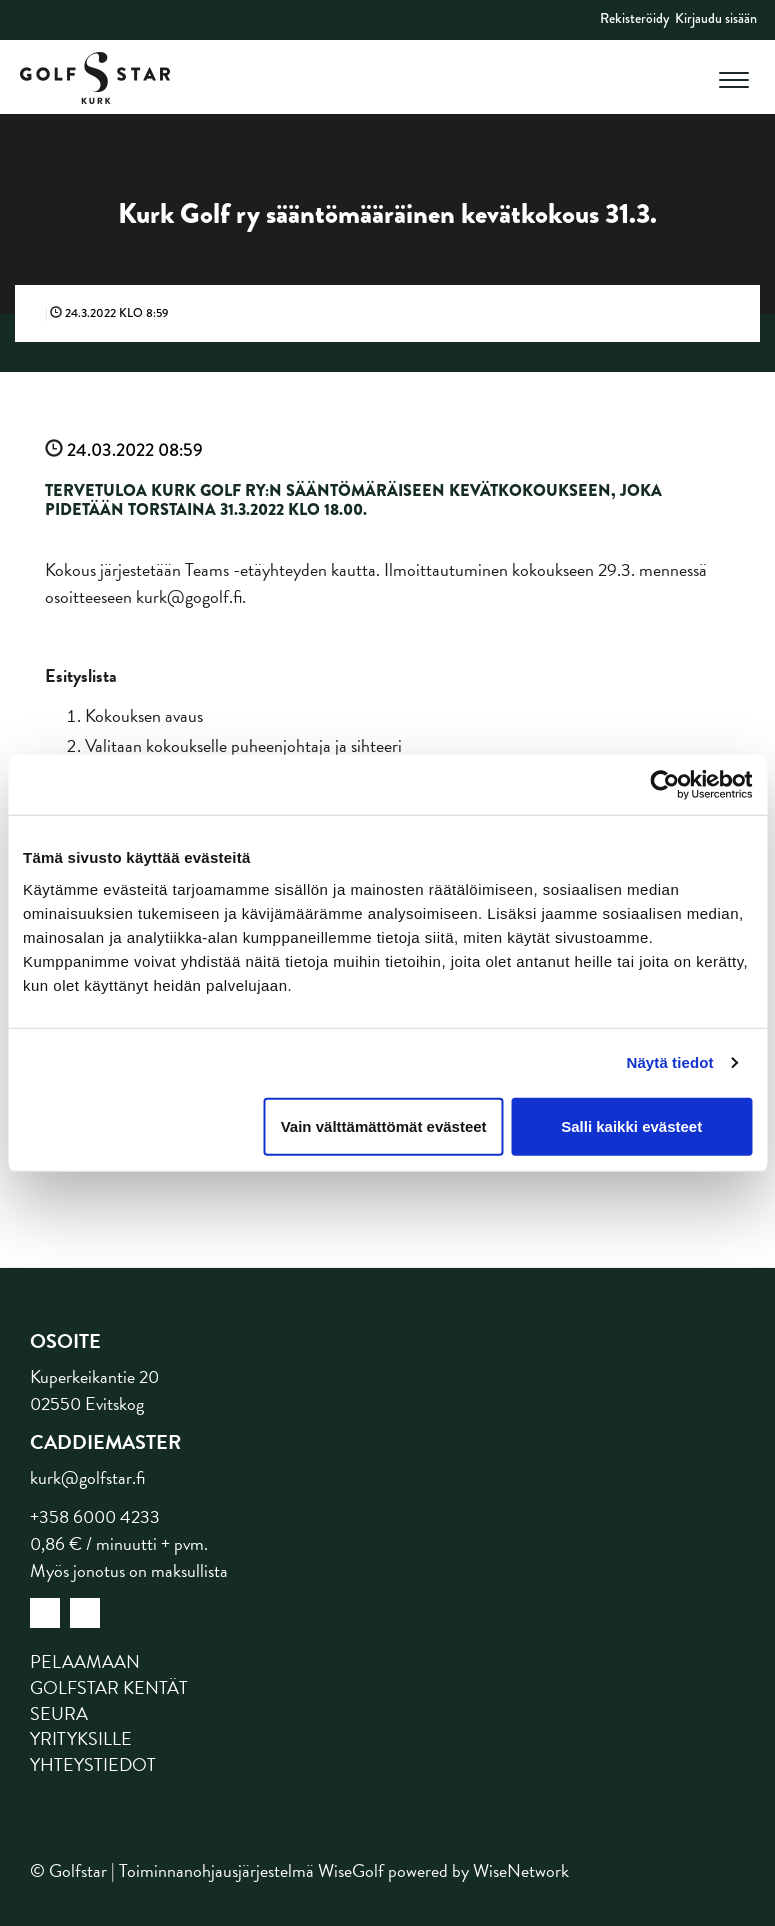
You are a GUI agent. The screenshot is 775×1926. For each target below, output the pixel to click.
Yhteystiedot (93, 1764)
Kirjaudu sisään (716, 18)
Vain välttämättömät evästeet (384, 1125)
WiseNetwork (521, 1870)
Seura (59, 1713)
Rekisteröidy (634, 18)
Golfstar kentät (109, 1687)
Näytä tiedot (670, 1062)
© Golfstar (68, 1870)
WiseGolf (351, 1870)
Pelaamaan (85, 1661)
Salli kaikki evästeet (631, 1125)
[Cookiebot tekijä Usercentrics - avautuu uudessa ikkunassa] (664, 785)
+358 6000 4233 (95, 1516)
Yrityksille (81, 1738)
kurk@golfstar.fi (87, 1477)
